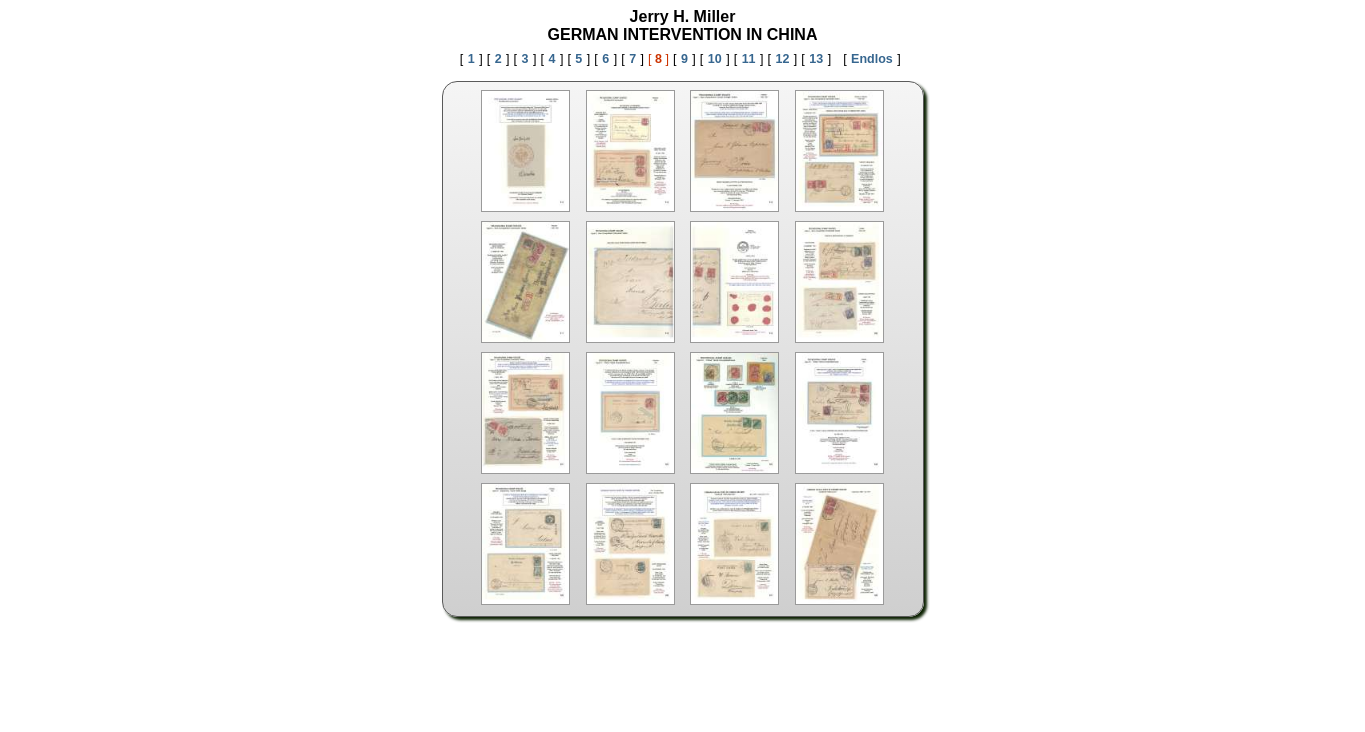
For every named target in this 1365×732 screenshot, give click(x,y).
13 (816, 59)
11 (749, 59)
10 (715, 59)
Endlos (872, 59)
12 (782, 59)
